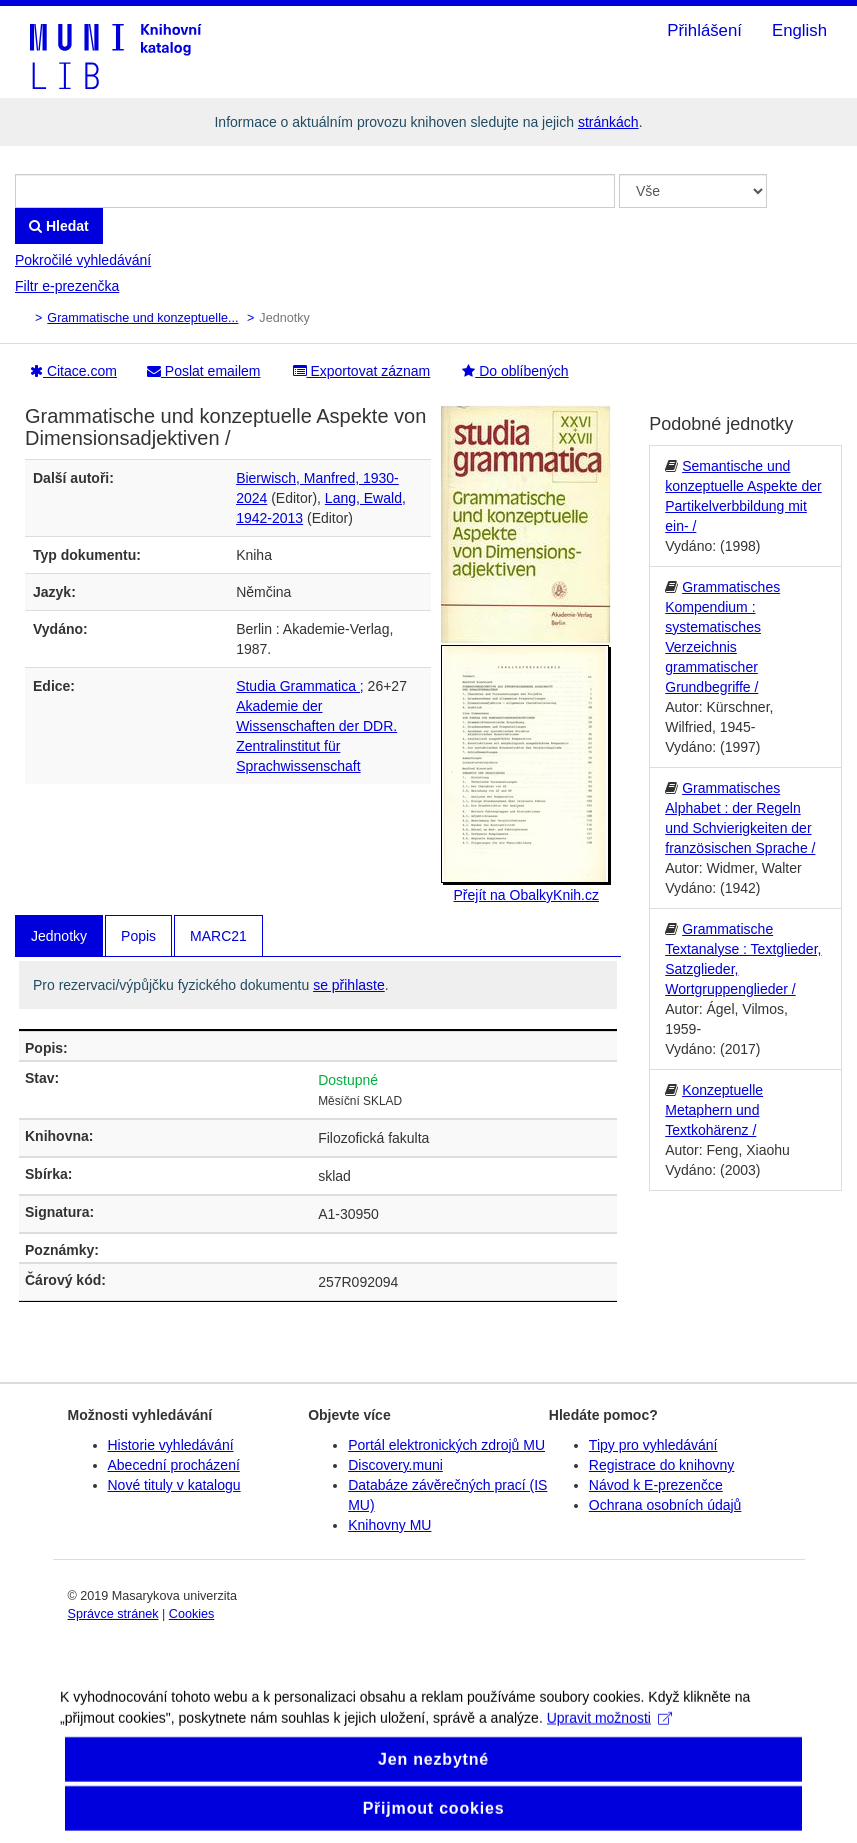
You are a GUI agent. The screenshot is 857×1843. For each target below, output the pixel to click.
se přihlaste (349, 985)
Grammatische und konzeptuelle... (142, 318)
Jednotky (59, 936)
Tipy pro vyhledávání (653, 1445)
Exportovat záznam (362, 371)
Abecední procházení (174, 1465)
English (799, 30)
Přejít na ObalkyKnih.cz (526, 895)
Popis (138, 936)
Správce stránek (113, 1614)
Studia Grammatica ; (300, 686)
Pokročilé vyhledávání (83, 260)
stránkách (608, 122)
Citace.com (73, 371)
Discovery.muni (395, 1465)
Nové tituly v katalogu (174, 1485)
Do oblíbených (515, 371)
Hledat (59, 226)
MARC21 (218, 936)
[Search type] (693, 191)
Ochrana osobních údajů (665, 1505)
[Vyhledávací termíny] (315, 191)
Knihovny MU (389, 1525)
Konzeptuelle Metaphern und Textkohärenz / (714, 1110)
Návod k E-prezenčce (656, 1485)
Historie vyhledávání (171, 1445)
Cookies (192, 1614)
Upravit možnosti (609, 1733)
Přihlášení (704, 30)
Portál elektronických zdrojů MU (446, 1445)
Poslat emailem (204, 371)
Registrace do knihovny (662, 1465)
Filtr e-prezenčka (67, 286)
